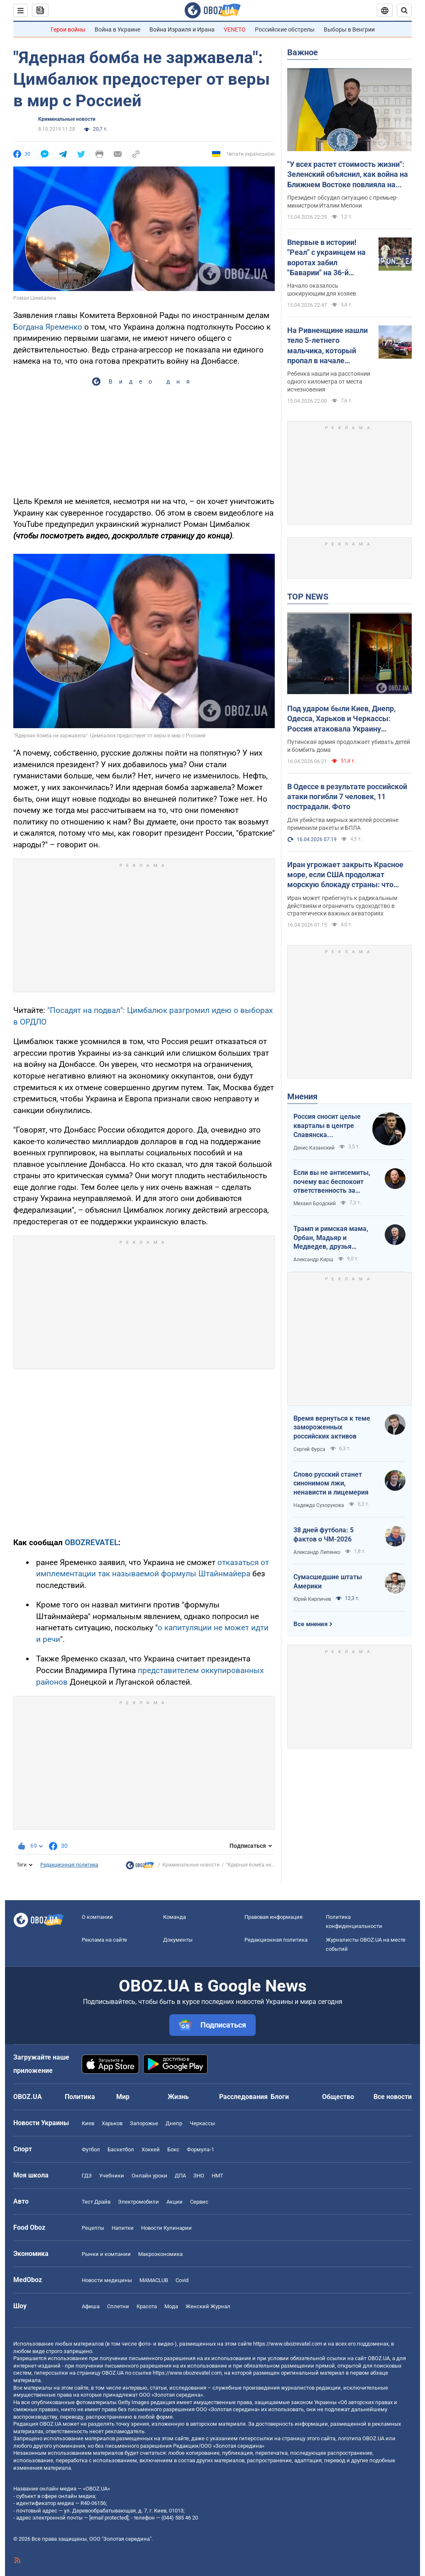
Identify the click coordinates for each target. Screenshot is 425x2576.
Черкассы (202, 2123)
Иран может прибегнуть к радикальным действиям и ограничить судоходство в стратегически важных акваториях (342, 906)
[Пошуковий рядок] (404, 10)
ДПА (180, 2175)
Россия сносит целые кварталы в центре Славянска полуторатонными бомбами (327, 1126)
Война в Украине (117, 29)
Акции (174, 2202)
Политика (80, 2097)
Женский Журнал (208, 2306)
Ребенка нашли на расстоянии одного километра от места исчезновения (328, 381)
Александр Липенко (316, 1552)
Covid (182, 2280)
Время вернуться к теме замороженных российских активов (331, 1427)
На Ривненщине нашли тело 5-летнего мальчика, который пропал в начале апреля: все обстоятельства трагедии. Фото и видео (328, 346)
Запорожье (144, 2123)
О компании (97, 1917)
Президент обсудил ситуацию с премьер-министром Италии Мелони (342, 201)
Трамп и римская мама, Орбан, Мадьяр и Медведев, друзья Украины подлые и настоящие (330, 1238)
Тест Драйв (96, 2202)
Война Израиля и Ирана (182, 29)
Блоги (280, 2097)
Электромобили (138, 2202)
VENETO (235, 29)
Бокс (173, 2149)
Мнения (302, 1096)
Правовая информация (273, 1917)
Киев (88, 2123)
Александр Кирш (313, 1259)
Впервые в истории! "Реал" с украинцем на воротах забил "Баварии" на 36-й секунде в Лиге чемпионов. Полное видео (326, 258)
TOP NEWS (307, 597)
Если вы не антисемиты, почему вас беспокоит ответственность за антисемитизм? (331, 1182)
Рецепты (93, 2228)
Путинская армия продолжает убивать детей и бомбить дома (348, 746)
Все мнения (310, 1624)
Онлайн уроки (149, 2175)
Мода (171, 2306)
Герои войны (68, 29)
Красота (147, 2306)
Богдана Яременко (47, 327)
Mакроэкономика (160, 2254)
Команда (174, 1917)
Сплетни (118, 2306)
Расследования (243, 2097)
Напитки (123, 2228)
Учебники (111, 2175)
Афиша (91, 2306)
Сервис (199, 2202)
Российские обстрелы (285, 29)
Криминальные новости (66, 119)
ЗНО (198, 2175)
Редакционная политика (69, 1865)
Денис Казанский (314, 1148)
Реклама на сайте (104, 1940)
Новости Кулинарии (166, 2228)
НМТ (217, 2175)
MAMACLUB (153, 2280)
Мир (122, 2097)
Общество (338, 2097)
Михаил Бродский (314, 1203)
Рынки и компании (106, 2254)
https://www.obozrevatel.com (287, 2344)
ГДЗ (87, 2175)
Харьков (112, 2123)
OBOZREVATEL (91, 1542)
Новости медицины (107, 2280)
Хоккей (151, 2149)
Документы (178, 1940)
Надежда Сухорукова (318, 1505)
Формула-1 (200, 2149)
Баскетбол (120, 2149)
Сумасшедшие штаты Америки (327, 1581)
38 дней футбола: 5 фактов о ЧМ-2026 (323, 1534)
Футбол (91, 2149)
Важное (302, 52)
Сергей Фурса (309, 1449)
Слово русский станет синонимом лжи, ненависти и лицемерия (331, 1483)
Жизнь (178, 2097)
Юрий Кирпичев (312, 1599)
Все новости (393, 2097)
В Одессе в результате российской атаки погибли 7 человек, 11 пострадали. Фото (347, 796)
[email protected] (108, 2518)
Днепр (174, 2123)
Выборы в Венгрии (349, 29)
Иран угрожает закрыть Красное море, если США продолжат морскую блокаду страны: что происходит (345, 875)
